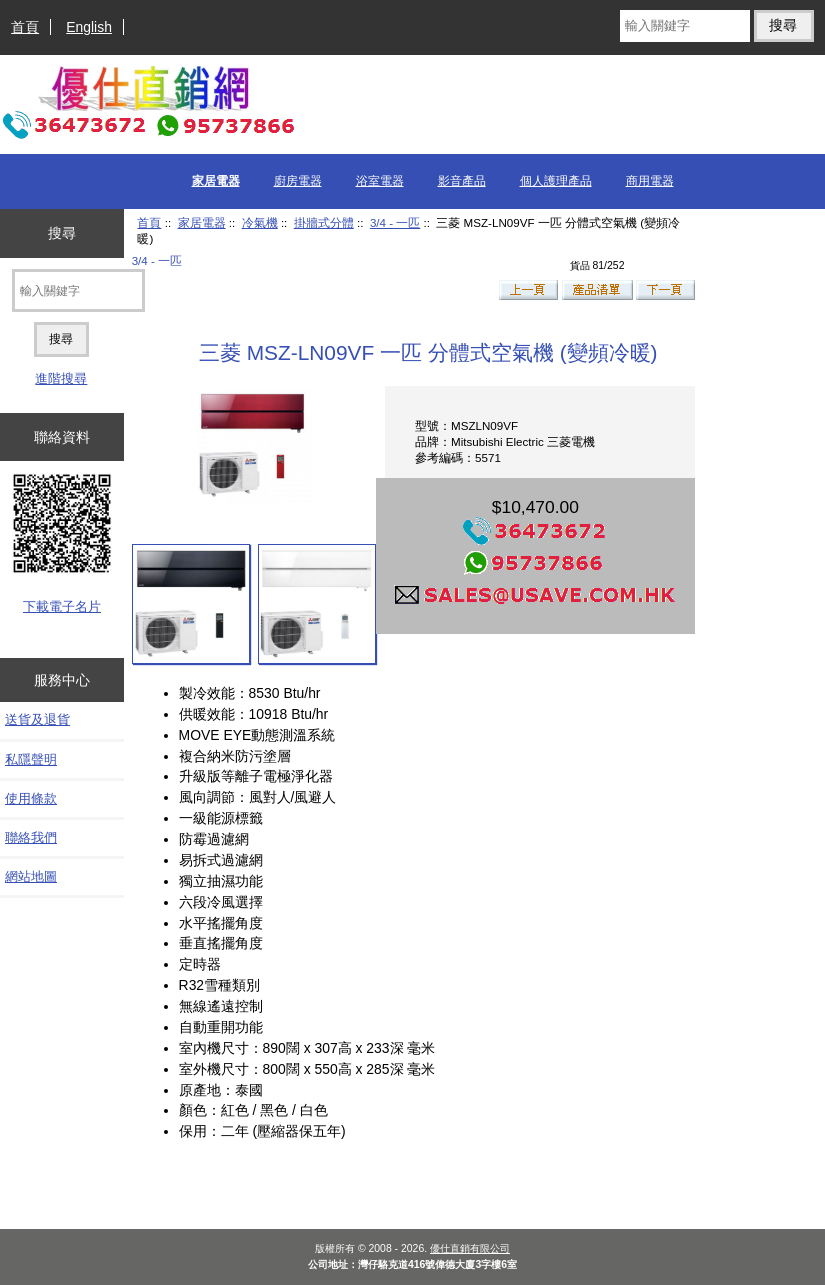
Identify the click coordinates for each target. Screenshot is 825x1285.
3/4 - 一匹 (395, 222)
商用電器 (650, 181)
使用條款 (31, 798)
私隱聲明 (31, 759)
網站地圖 (31, 876)
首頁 (25, 27)
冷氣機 (260, 222)
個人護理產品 (556, 181)
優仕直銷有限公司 (470, 1248)
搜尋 (62, 233)
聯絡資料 (62, 437)
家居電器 (202, 222)
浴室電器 (380, 181)
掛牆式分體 (324, 222)
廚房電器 (298, 181)
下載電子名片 (62, 606)
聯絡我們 (31, 837)
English (89, 27)
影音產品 (462, 181)
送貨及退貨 (37, 719)
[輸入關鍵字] (685, 26)
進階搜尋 (61, 378)
